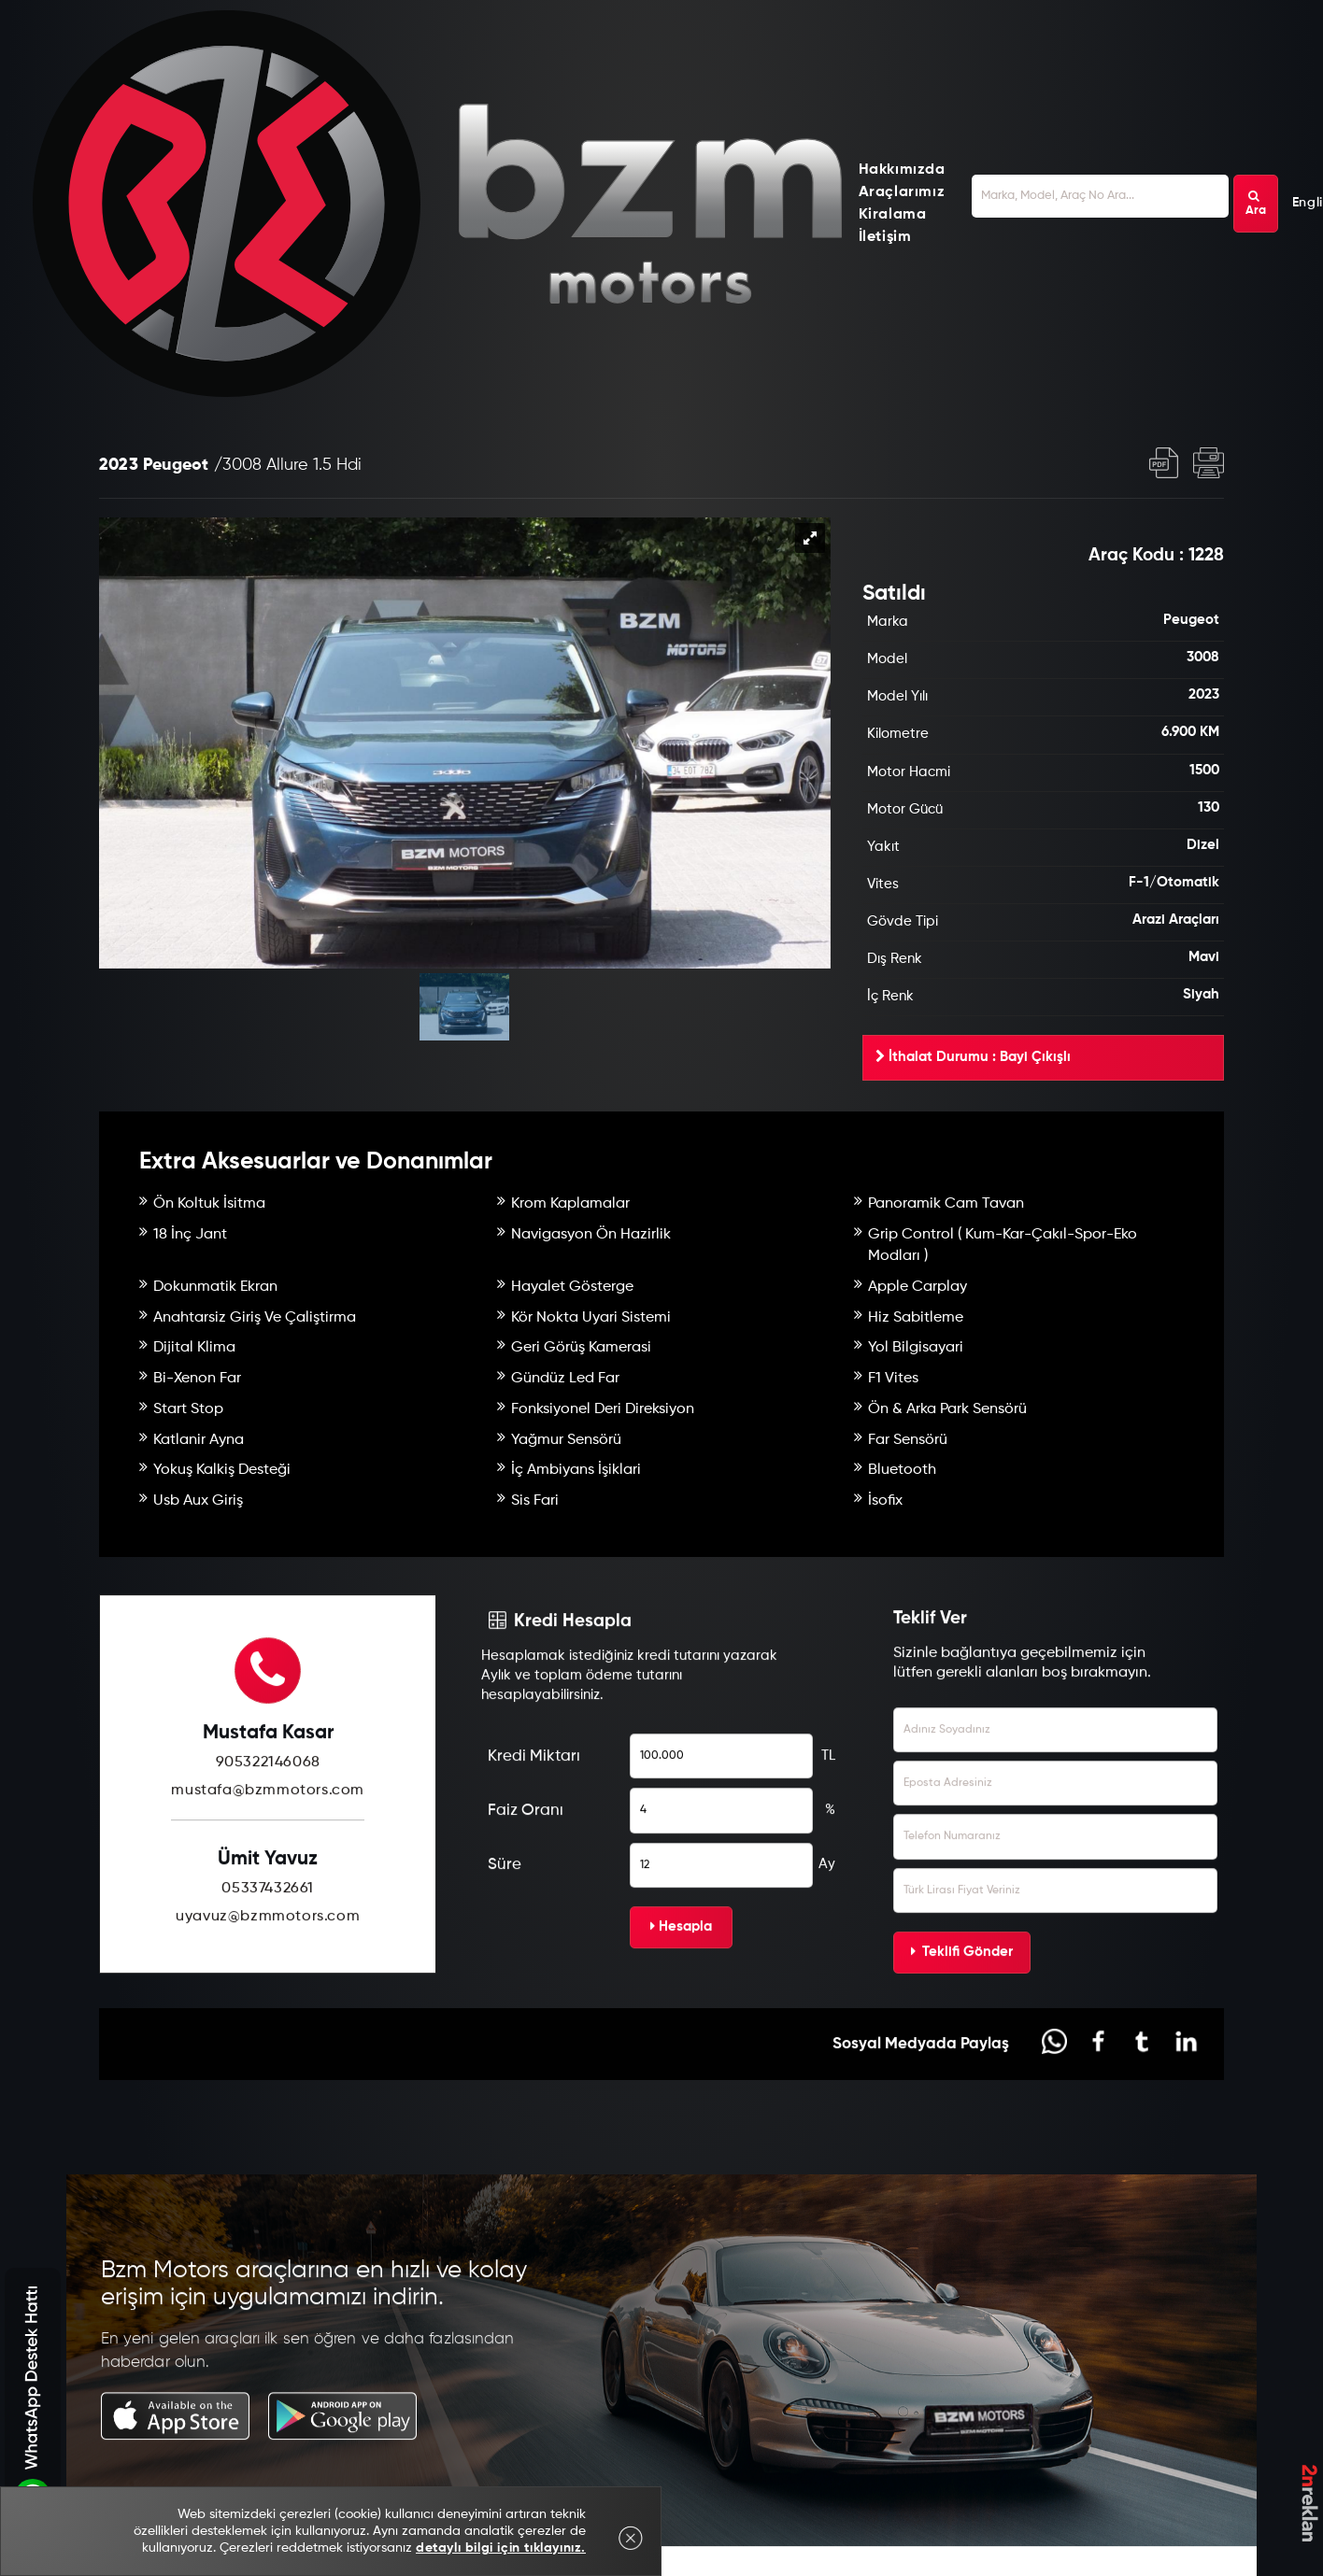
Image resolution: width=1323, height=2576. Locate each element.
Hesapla (681, 1961)
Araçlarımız (902, 192)
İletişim (885, 237)
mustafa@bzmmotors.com (267, 1826)
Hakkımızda (902, 170)
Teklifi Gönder (962, 1986)
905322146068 (268, 1797)
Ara (1255, 204)
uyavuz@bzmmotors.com (268, 1952)
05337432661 (267, 1924)
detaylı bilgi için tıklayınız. (501, 2548)
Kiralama (893, 214)
